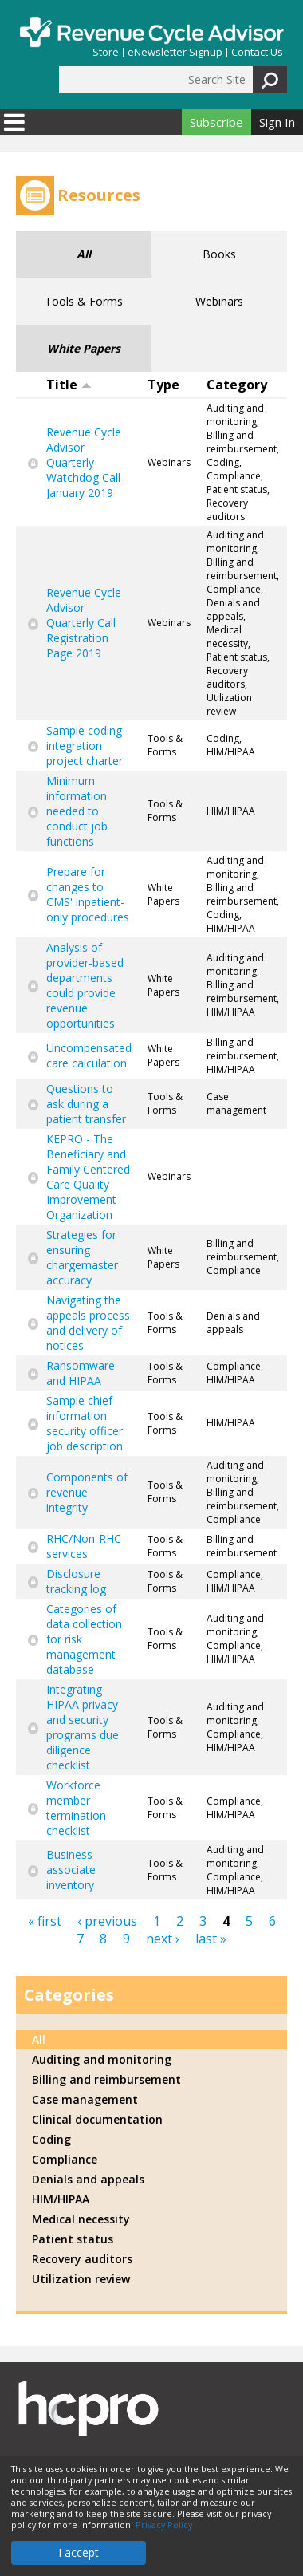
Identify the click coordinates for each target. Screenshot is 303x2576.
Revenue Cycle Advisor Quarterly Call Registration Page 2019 (83, 623)
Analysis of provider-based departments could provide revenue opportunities (85, 985)
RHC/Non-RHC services (83, 1546)
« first (44, 1921)
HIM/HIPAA (60, 2199)
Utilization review (81, 2278)
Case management (85, 2099)
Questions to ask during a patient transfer (86, 1103)
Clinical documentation (97, 2119)
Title (69, 384)
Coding (51, 2139)
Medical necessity (81, 2219)
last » (210, 1938)
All (84, 254)
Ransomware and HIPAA (80, 1373)
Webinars (219, 301)
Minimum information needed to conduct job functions (77, 811)
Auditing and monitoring (101, 2059)
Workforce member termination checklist (76, 1807)
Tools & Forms (84, 301)
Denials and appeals (88, 2179)
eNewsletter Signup (175, 52)
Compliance (64, 2159)
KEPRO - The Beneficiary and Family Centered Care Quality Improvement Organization (88, 1176)
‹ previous (107, 1921)
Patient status (72, 2239)
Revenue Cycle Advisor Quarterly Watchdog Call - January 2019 (87, 462)
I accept (78, 2552)
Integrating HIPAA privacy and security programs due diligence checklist (82, 1727)
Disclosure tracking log (76, 1581)
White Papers (83, 348)
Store (105, 52)
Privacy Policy (164, 2525)
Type (163, 384)
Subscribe (216, 122)
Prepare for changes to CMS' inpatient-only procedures (87, 894)
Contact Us (257, 52)
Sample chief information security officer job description (84, 1423)
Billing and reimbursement (106, 2079)
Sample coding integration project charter (84, 745)
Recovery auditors (82, 2258)
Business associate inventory (71, 1869)
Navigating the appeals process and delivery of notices (88, 1322)
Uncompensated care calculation (89, 1055)
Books (219, 254)
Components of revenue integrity (87, 1492)
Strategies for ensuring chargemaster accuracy (82, 1257)
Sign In (277, 122)
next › (162, 1938)
